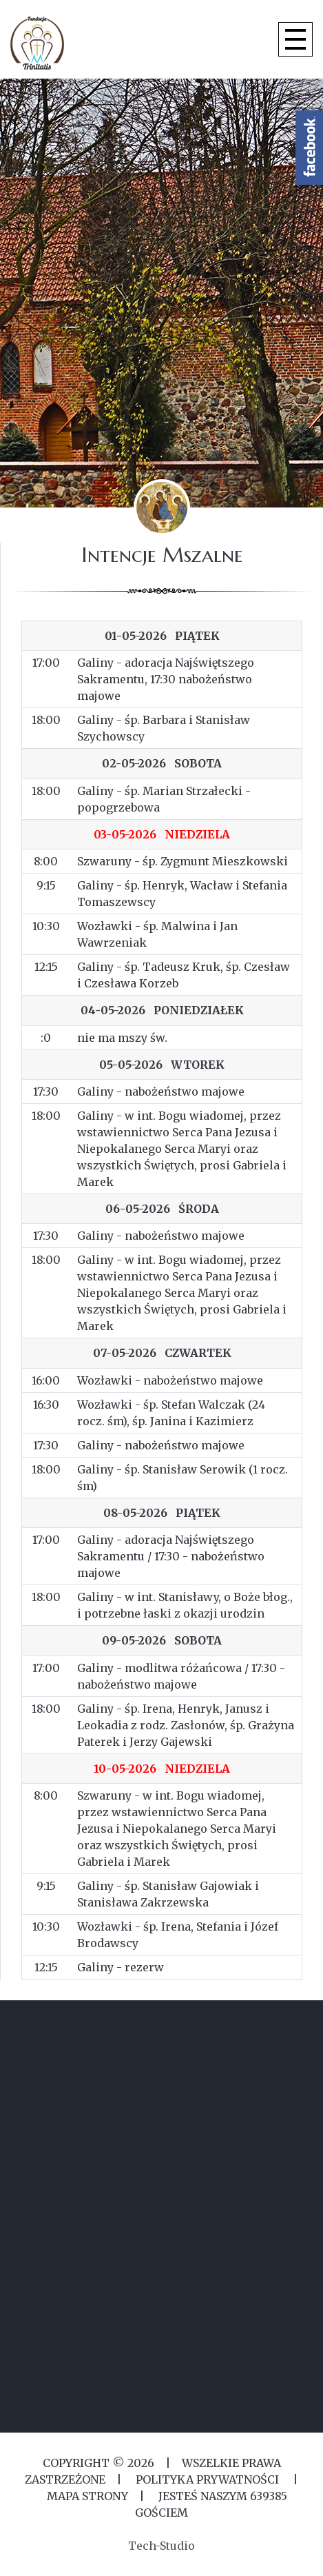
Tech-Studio (161, 2546)
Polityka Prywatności (207, 2479)
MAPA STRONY (87, 2496)
